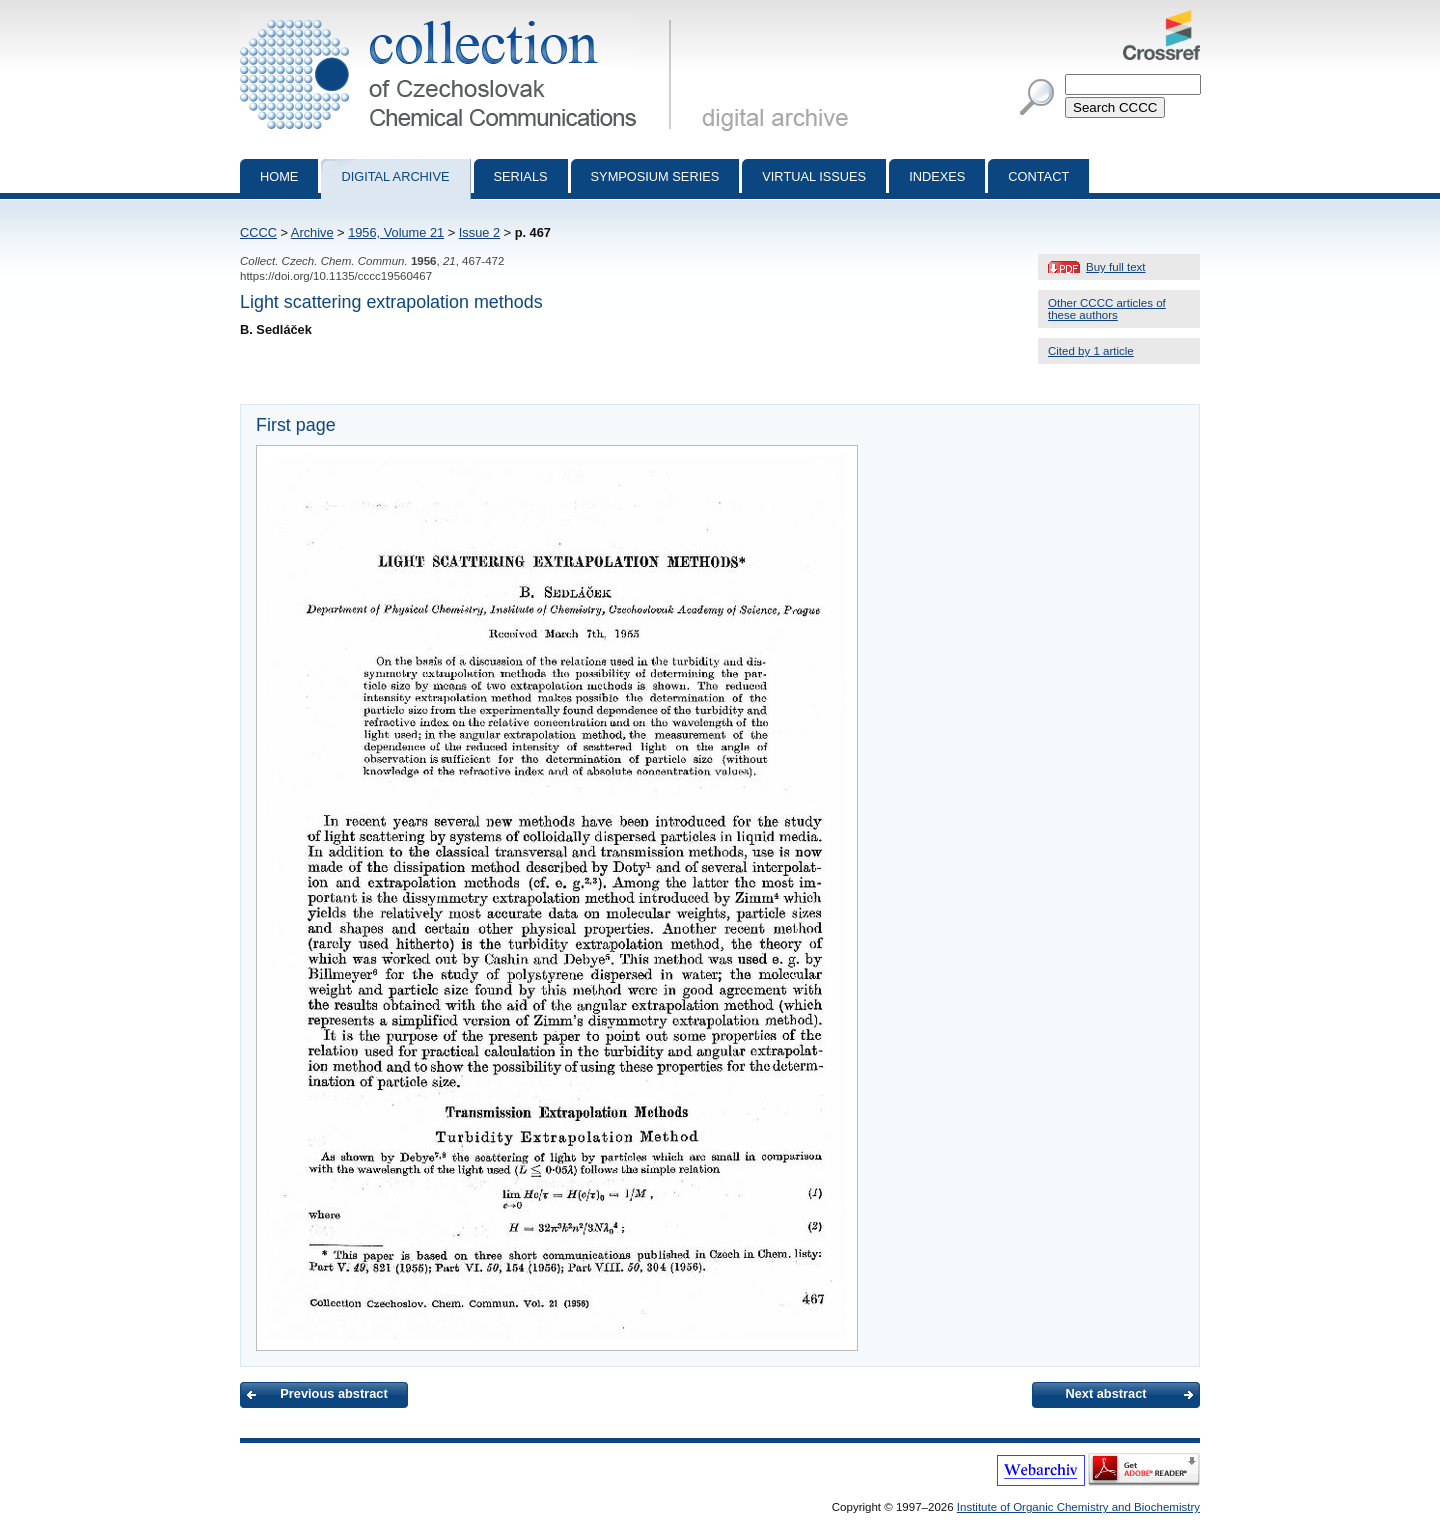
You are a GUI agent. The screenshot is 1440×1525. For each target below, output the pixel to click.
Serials (521, 176)
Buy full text (1116, 267)
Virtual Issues (814, 176)
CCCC (258, 232)
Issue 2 (479, 232)
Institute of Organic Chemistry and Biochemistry (1078, 1507)
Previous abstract (333, 1393)
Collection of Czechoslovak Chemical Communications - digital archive (459, 18)
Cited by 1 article (1091, 351)
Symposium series (655, 176)
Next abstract (1105, 1393)
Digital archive (395, 176)
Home (279, 176)
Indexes (937, 176)
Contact (1038, 176)
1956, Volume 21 (396, 232)
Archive (312, 232)
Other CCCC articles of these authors (1107, 309)
